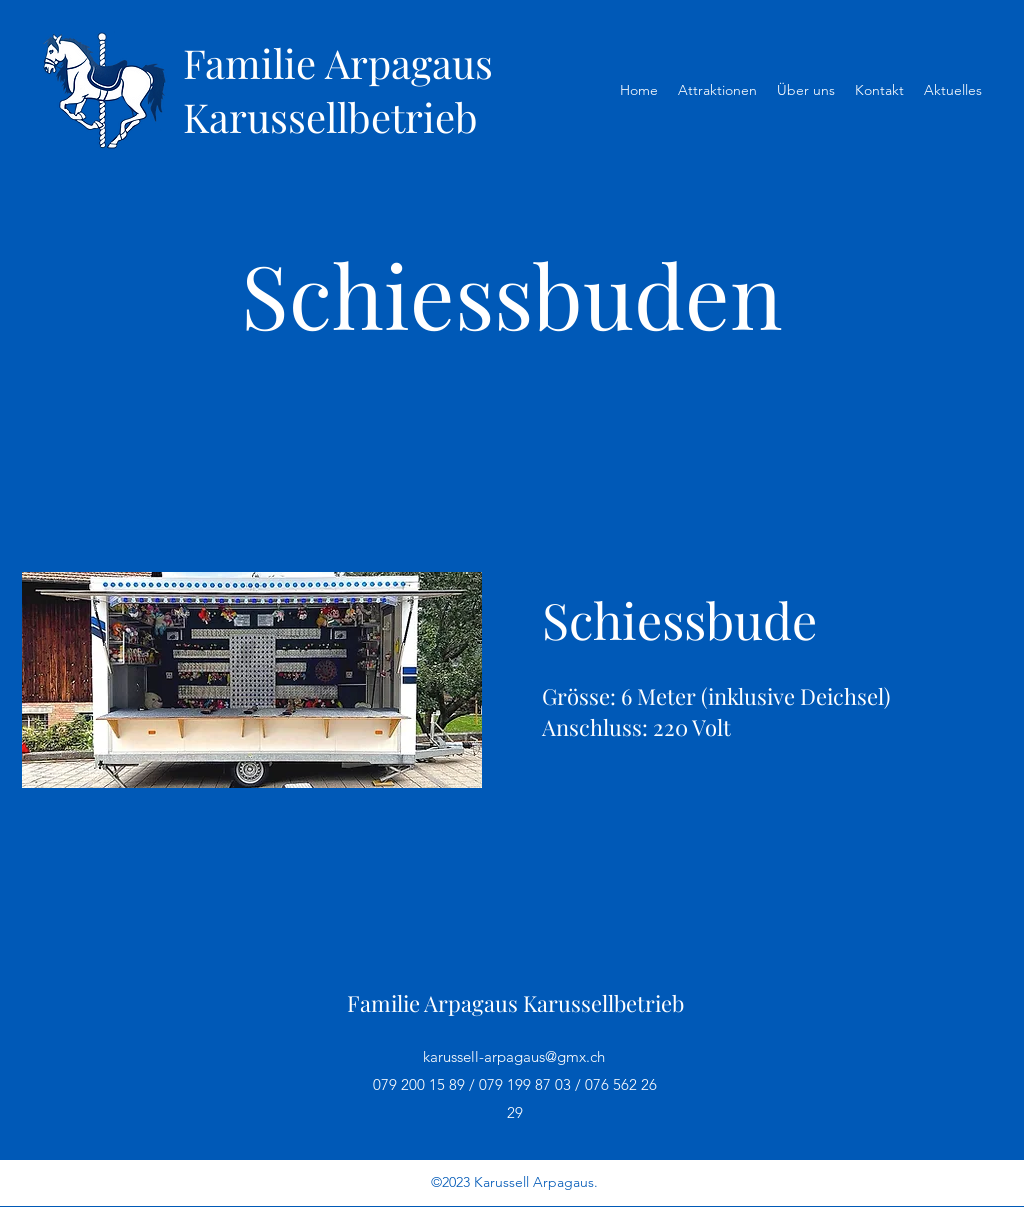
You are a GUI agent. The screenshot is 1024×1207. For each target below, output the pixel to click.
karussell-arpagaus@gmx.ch (514, 1056)
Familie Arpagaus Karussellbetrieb (338, 89)
